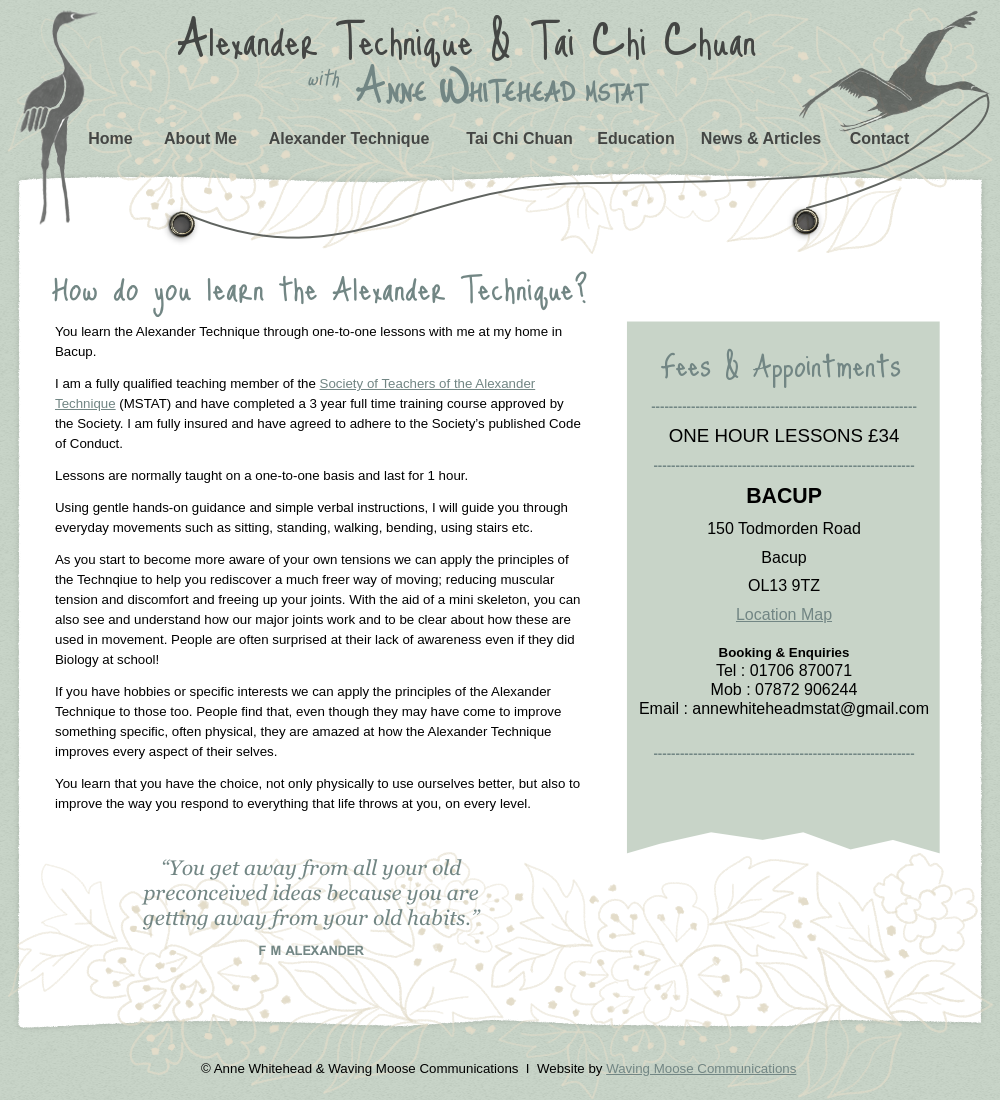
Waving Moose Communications (701, 1068)
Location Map (784, 614)
